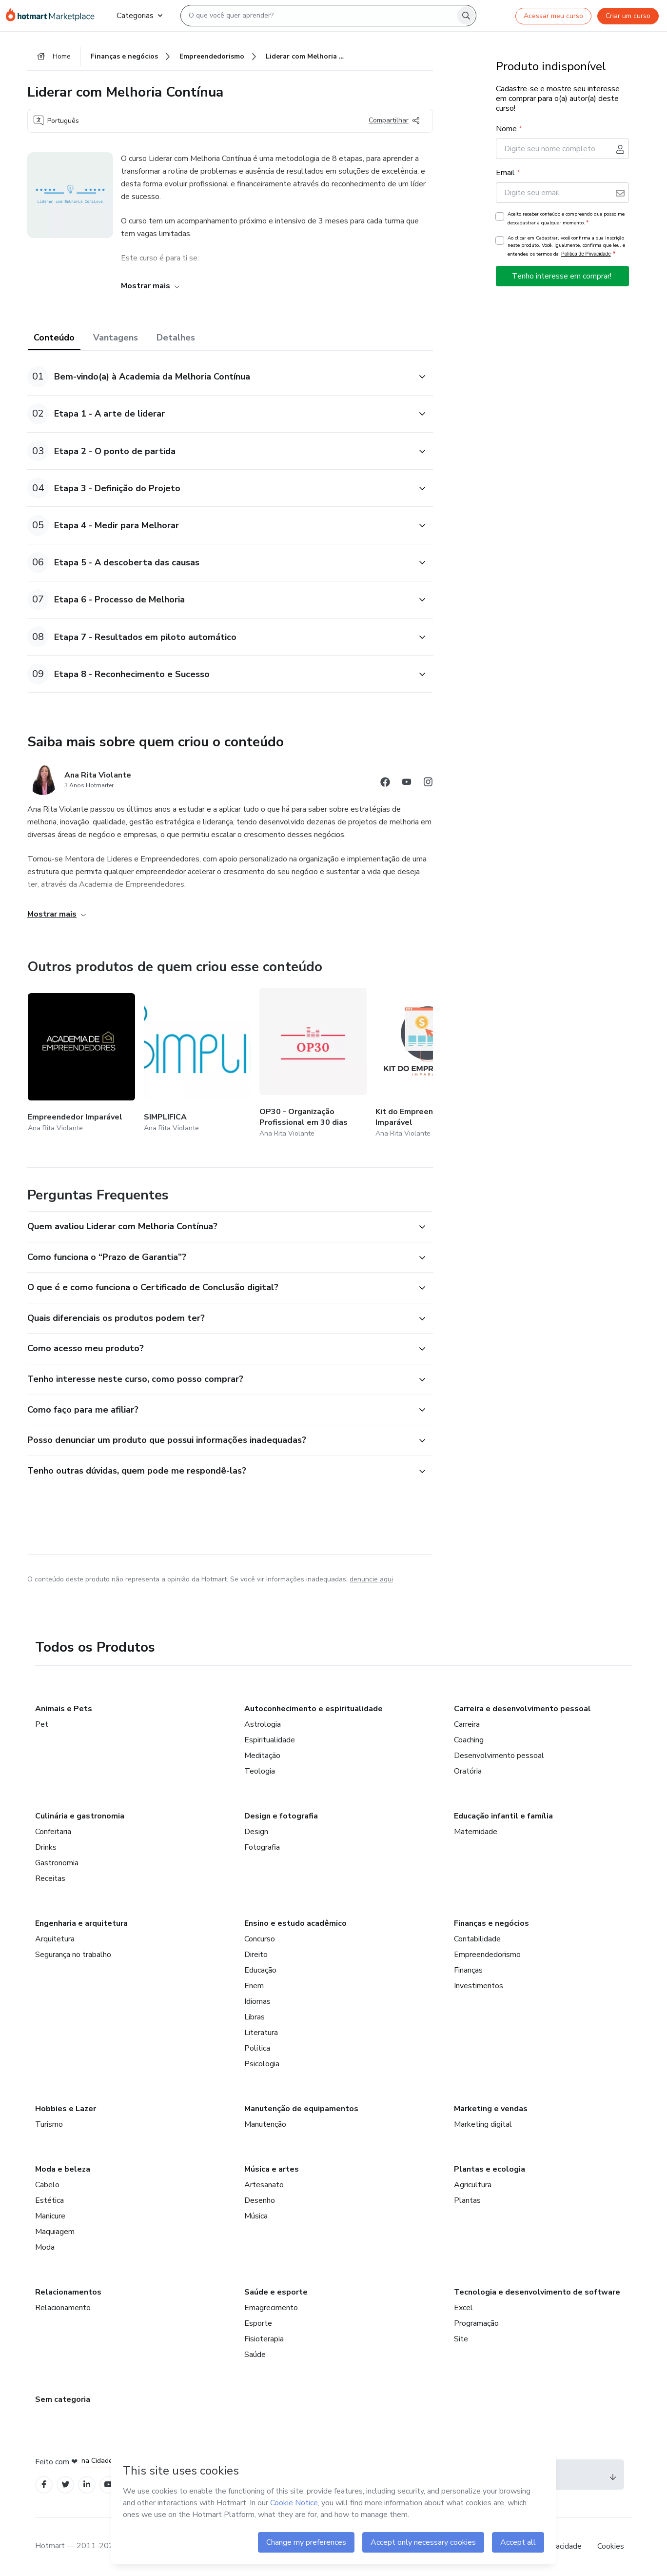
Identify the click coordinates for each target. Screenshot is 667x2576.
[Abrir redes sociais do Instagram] (428, 783)
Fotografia (262, 1847)
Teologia (259, 1771)
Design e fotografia (281, 1816)
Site (461, 2339)
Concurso (259, 1939)
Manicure (50, 2216)
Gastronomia (56, 1862)
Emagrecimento (271, 2307)
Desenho (259, 2200)
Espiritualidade (269, 1740)
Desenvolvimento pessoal (499, 1755)
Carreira (467, 1724)
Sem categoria (62, 2399)
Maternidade (475, 1831)
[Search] (466, 15)
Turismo (49, 2124)
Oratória (468, 1771)
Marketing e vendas (491, 2108)
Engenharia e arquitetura (81, 1923)
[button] (219, 376)
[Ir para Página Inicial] (53, 15)
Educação (260, 1970)
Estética (49, 2200)
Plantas (467, 2200)
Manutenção (265, 2124)
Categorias (139, 15)
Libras (254, 2017)
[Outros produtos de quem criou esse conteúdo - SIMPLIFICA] (197, 1063)
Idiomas (257, 2001)
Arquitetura (55, 1939)
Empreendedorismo (487, 1954)
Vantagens (115, 337)
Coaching (469, 1740)
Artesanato (264, 2184)
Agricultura (472, 2184)
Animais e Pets (63, 1708)
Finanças (468, 1970)
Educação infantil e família (503, 1816)
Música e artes (271, 2169)
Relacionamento (63, 2307)
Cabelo (47, 2184)
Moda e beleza (62, 2169)
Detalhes (176, 337)
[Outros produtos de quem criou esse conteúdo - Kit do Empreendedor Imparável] (429, 1063)
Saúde (255, 2354)
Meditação (262, 1755)
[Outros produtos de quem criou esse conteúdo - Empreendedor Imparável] (81, 1063)
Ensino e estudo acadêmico (295, 1923)
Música (256, 2216)
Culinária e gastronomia (79, 1816)
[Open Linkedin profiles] (86, 2484)
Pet (41, 1724)
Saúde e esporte (276, 2292)
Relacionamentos (68, 2292)
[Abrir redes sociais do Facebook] (385, 783)
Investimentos (478, 1985)
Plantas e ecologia (489, 2169)
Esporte (258, 2323)
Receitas (50, 1878)
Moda (45, 2247)
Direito (256, 1954)
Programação (476, 2323)
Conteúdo (54, 337)
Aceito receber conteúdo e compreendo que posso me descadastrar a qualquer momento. (566, 218)
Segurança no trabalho (73, 1954)
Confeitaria (53, 1831)
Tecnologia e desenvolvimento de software (537, 2292)
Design (256, 1831)
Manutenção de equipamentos (301, 2108)
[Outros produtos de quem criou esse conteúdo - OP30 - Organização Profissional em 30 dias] (313, 1063)
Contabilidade (477, 1939)
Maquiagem (55, 2231)
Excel (463, 2307)
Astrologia (262, 1724)
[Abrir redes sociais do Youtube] (407, 783)
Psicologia (261, 2063)
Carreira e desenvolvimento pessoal (522, 1708)
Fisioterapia (264, 2339)
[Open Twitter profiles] (65, 2484)
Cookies (610, 2546)
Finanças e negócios (491, 1923)
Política (257, 2048)
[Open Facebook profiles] (44, 2484)
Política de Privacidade (586, 254)
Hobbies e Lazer (65, 2108)
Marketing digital (483, 2124)
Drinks (46, 1847)
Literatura (261, 2032)
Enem (254, 1985)
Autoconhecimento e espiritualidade (313, 1708)
